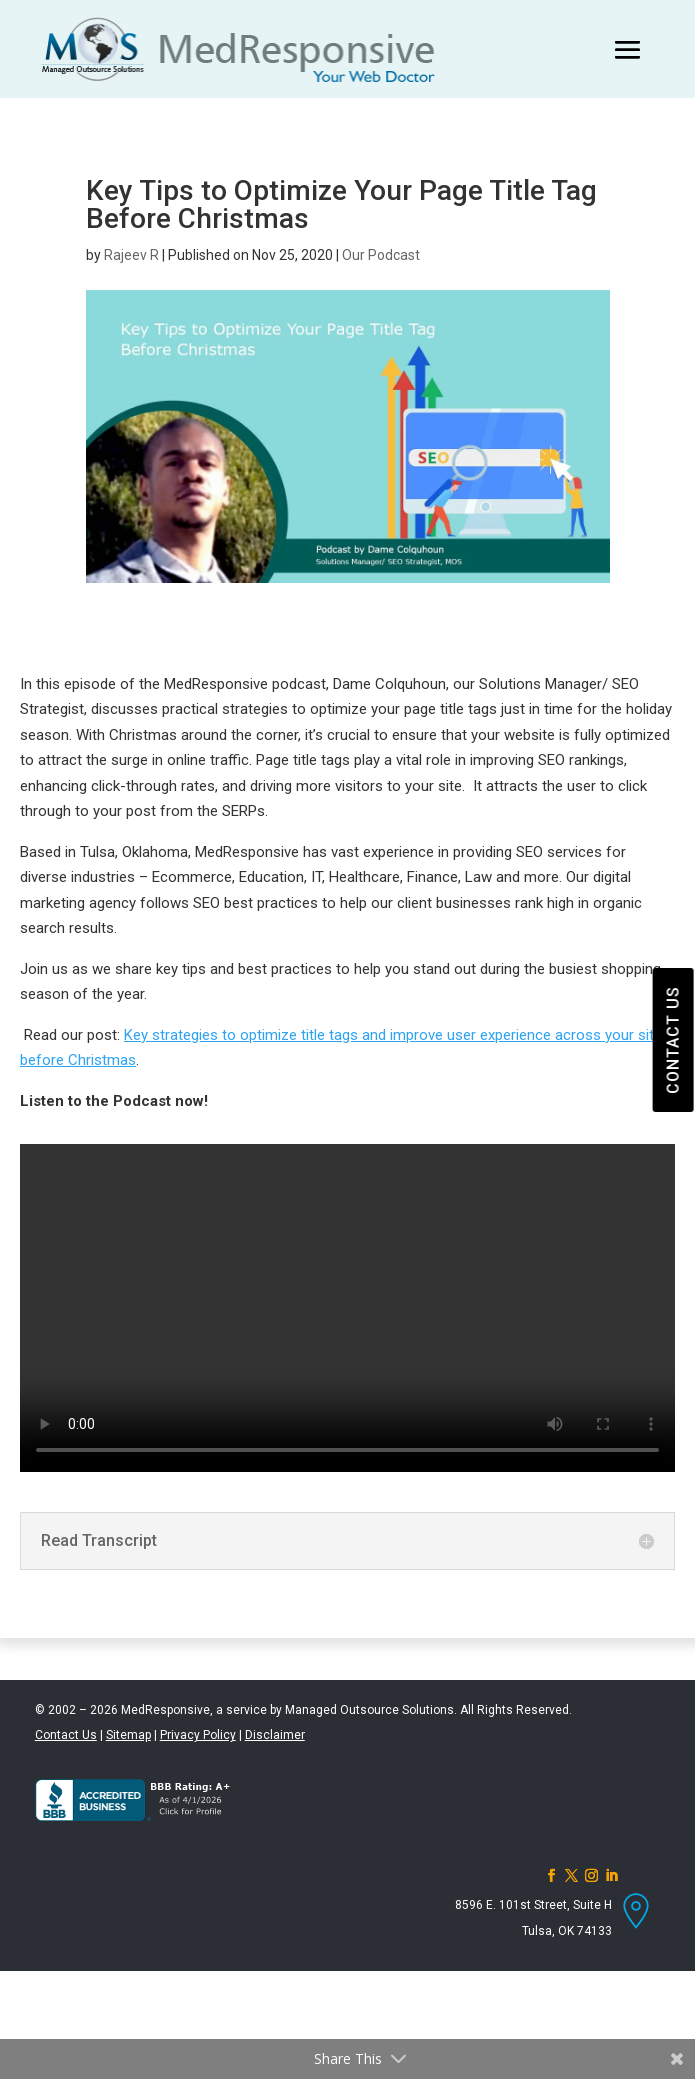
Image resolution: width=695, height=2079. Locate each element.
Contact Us (66, 1735)
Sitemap (128, 1735)
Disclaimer (275, 1735)
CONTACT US (672, 1040)
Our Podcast (381, 255)
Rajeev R (131, 255)
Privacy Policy (198, 1735)
